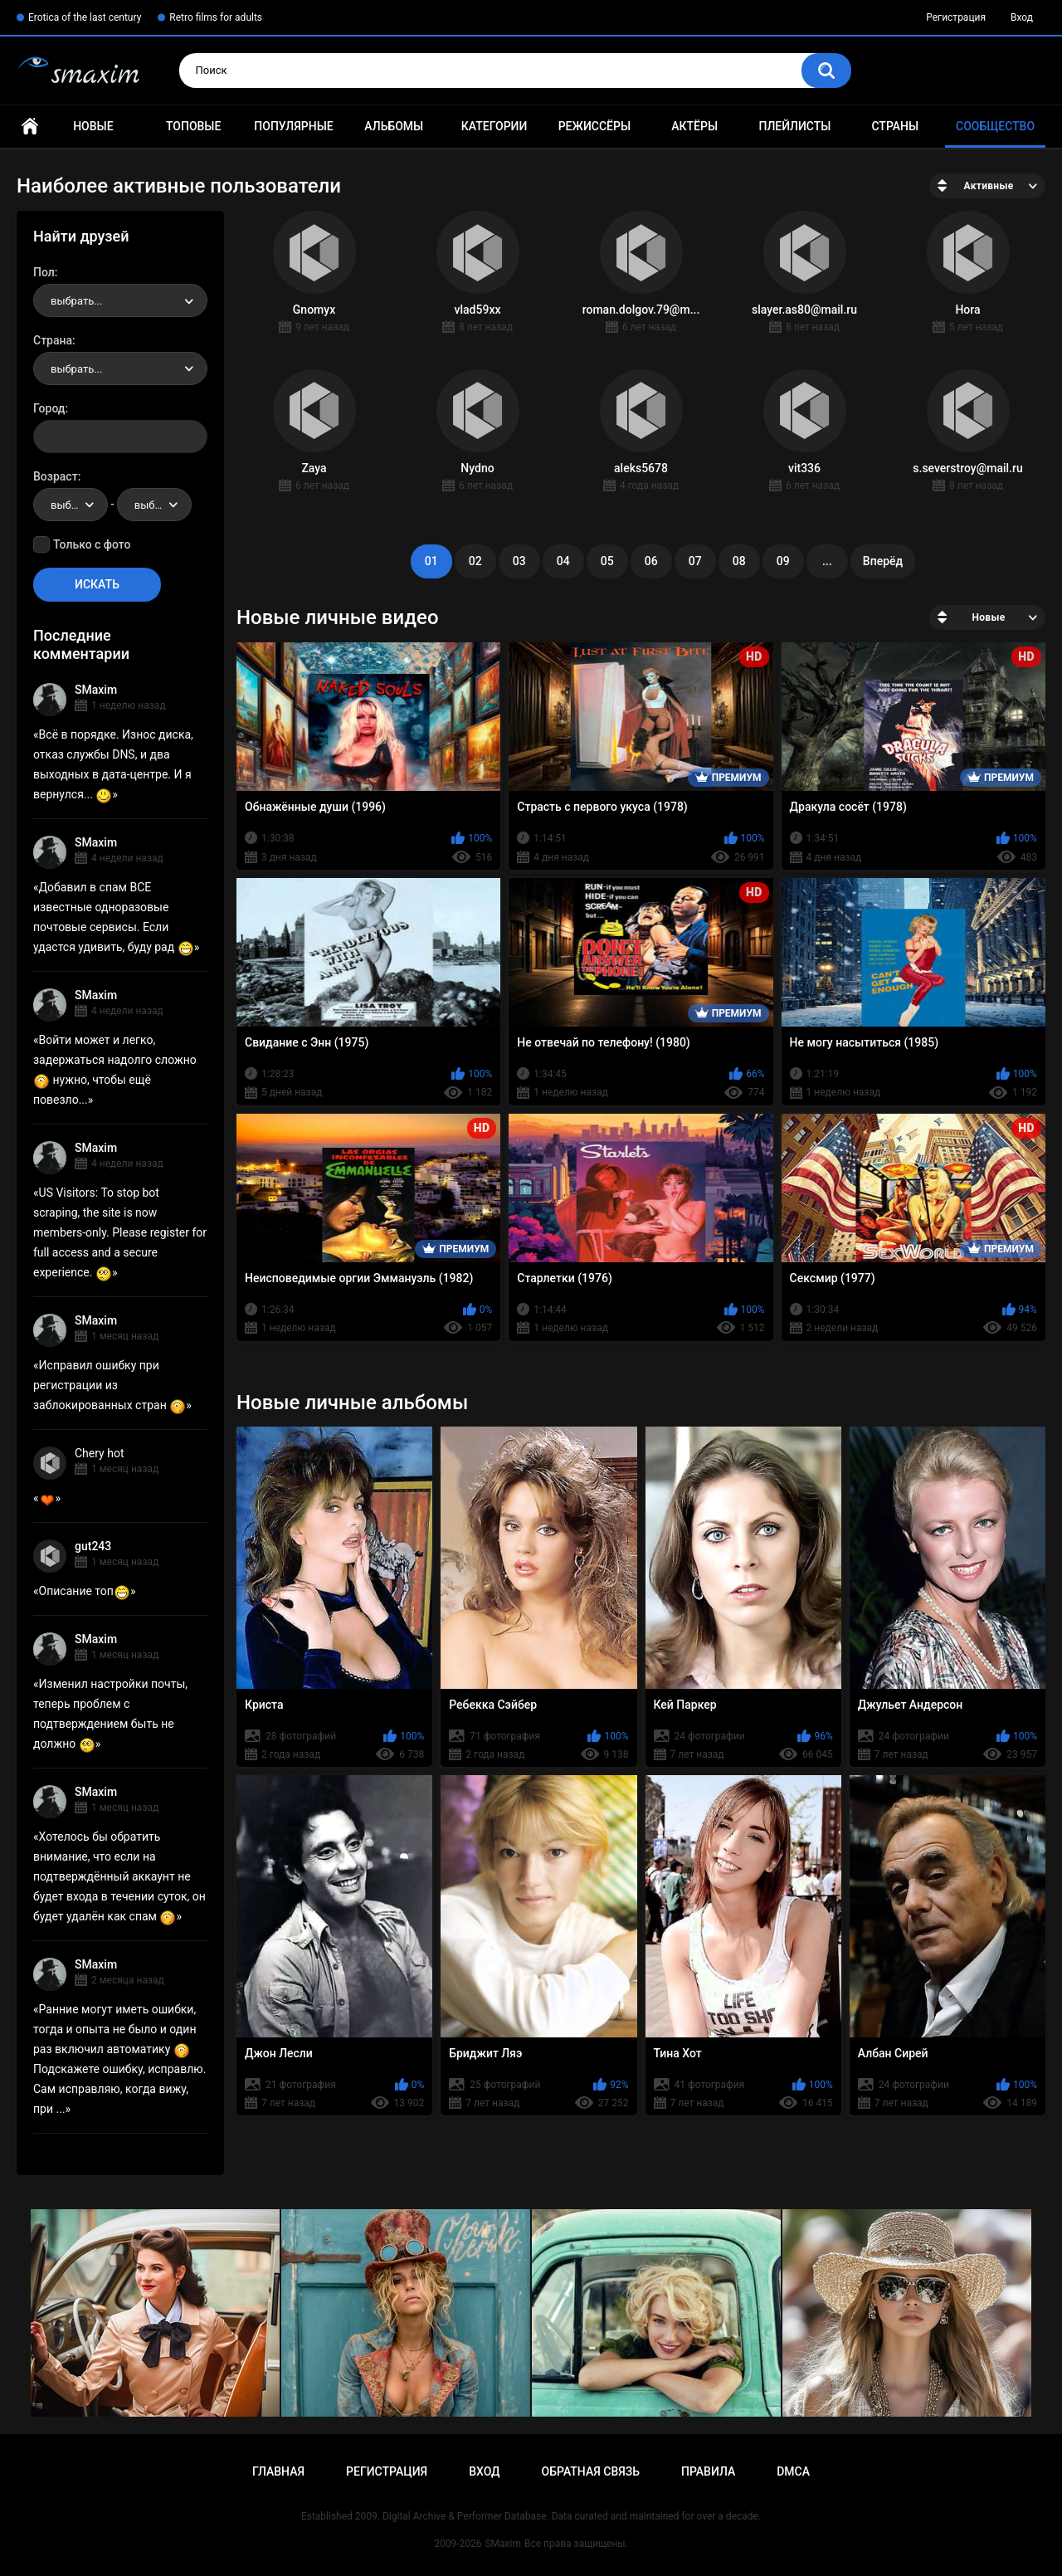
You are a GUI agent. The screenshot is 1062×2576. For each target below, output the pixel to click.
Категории (494, 126)
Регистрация (956, 17)
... (827, 561)
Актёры (694, 126)
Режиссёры (594, 126)
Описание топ (84, 1591)
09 (783, 561)
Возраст (55, 476)
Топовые (193, 126)
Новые (93, 126)
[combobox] (120, 300)
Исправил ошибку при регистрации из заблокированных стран (109, 1385)
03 (519, 561)
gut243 (93, 1546)
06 (651, 561)
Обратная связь (591, 2471)
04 (563, 561)
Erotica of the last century (84, 17)
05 (607, 561)
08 (739, 561)
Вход (1022, 17)
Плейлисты (794, 126)
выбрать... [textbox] (76, 301)
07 (695, 561)
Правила (708, 2471)
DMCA (793, 2471)
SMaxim (96, 689)
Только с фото (91, 544)
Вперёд (883, 561)
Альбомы (393, 126)
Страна (52, 340)
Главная (30, 126)
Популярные (293, 126)
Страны (894, 126)
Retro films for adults (215, 17)
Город (49, 408)
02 (475, 561)
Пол (44, 272)
